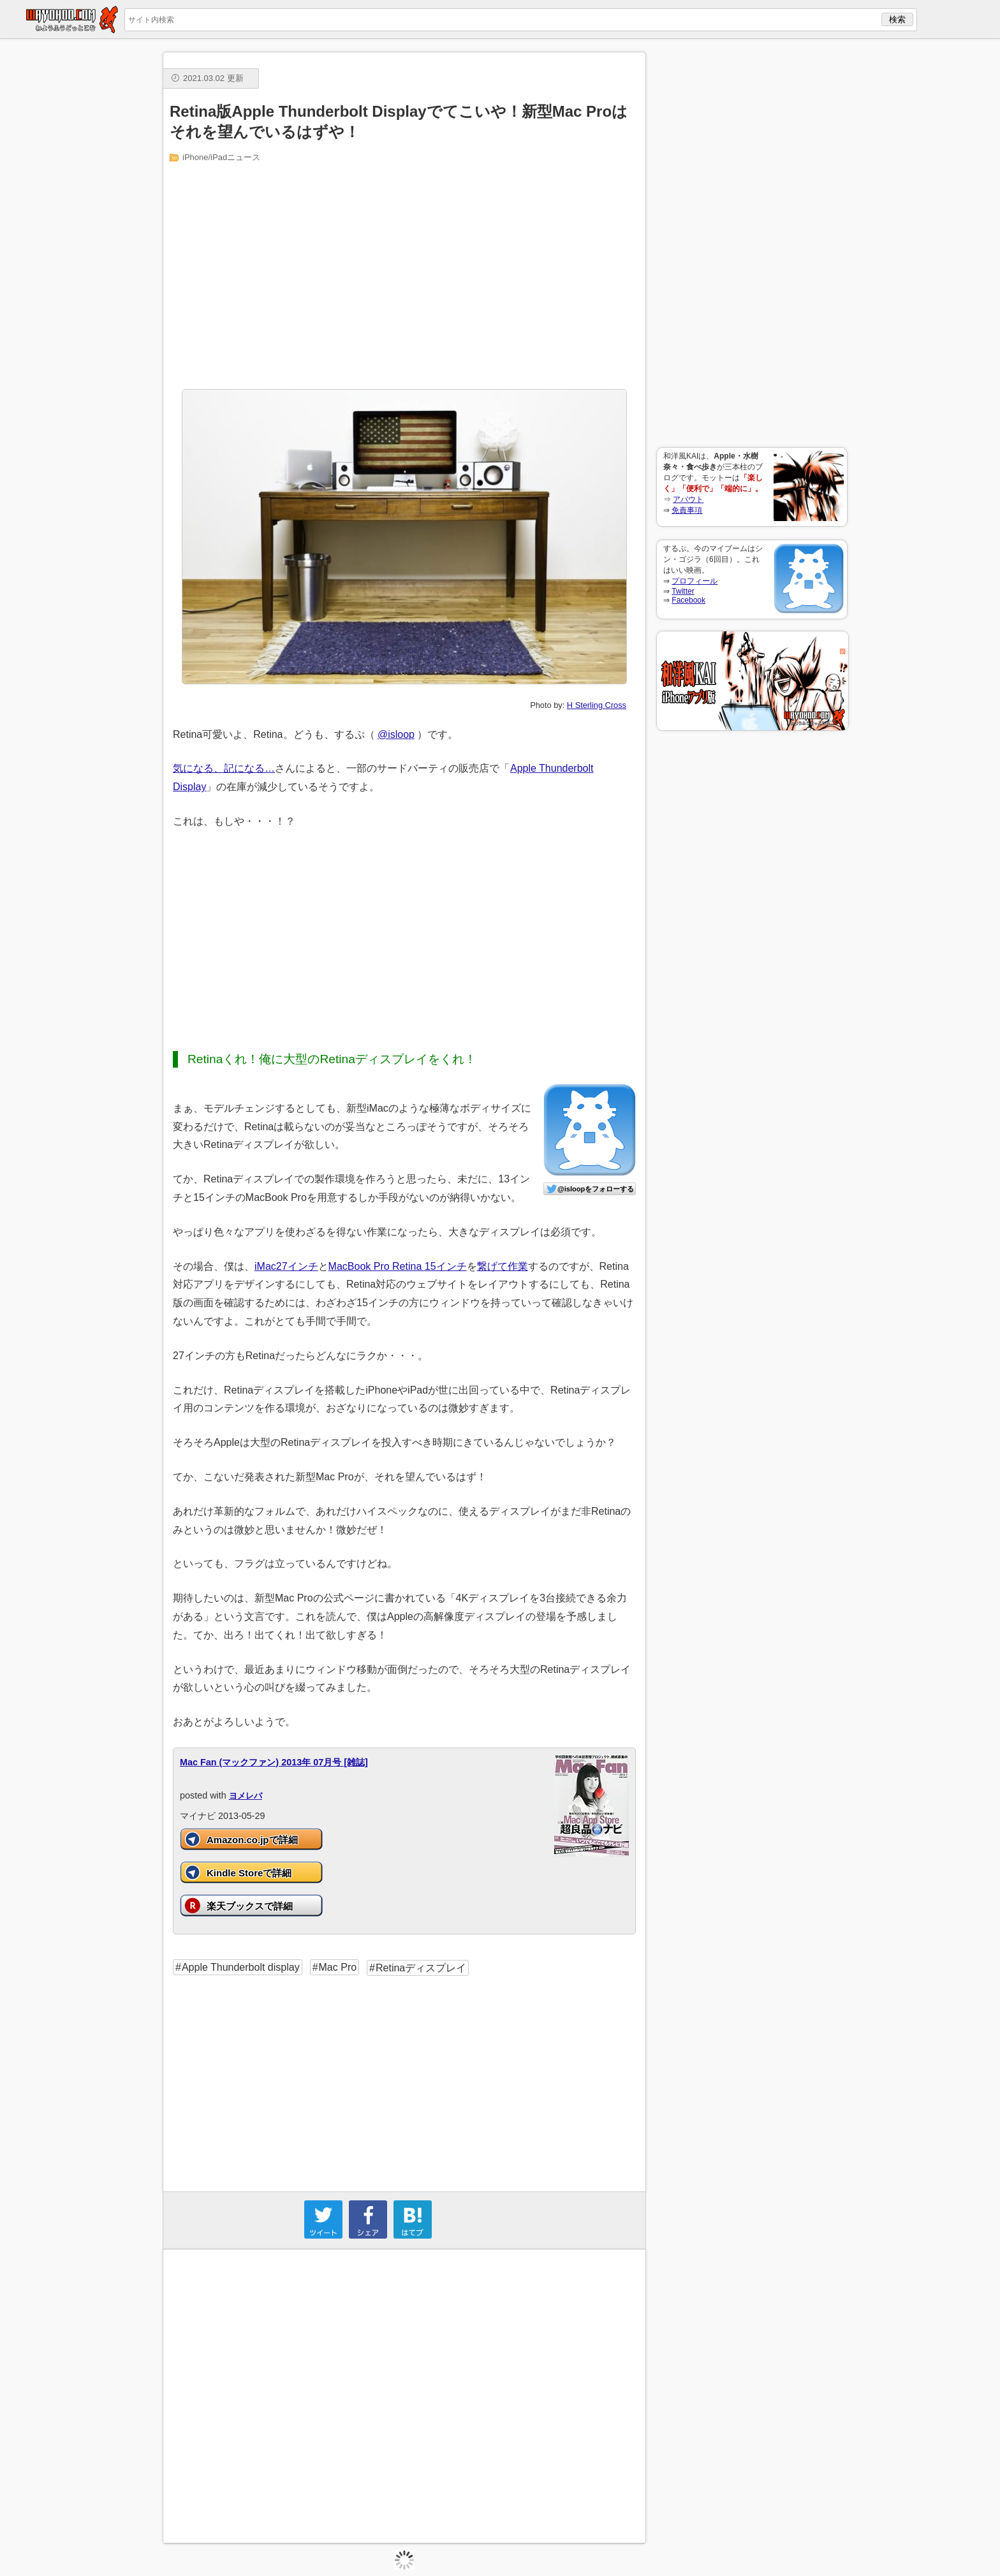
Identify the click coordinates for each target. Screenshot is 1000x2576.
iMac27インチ (286, 1266)
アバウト (688, 499)
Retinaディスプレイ (421, 1967)
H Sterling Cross (596, 705)
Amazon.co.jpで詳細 (252, 1839)
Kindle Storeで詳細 (249, 1872)
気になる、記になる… (224, 768)
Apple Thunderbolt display (241, 1967)
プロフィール (694, 581)
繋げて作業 (502, 1266)
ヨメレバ (245, 1795)
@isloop (396, 734)
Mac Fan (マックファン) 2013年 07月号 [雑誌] (274, 1762)
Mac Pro (338, 1967)
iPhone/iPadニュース (221, 157)
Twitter (683, 591)
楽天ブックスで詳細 (250, 1906)
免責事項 (687, 510)
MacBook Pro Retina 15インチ (397, 1266)
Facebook (688, 600)
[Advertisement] (752, 243)
